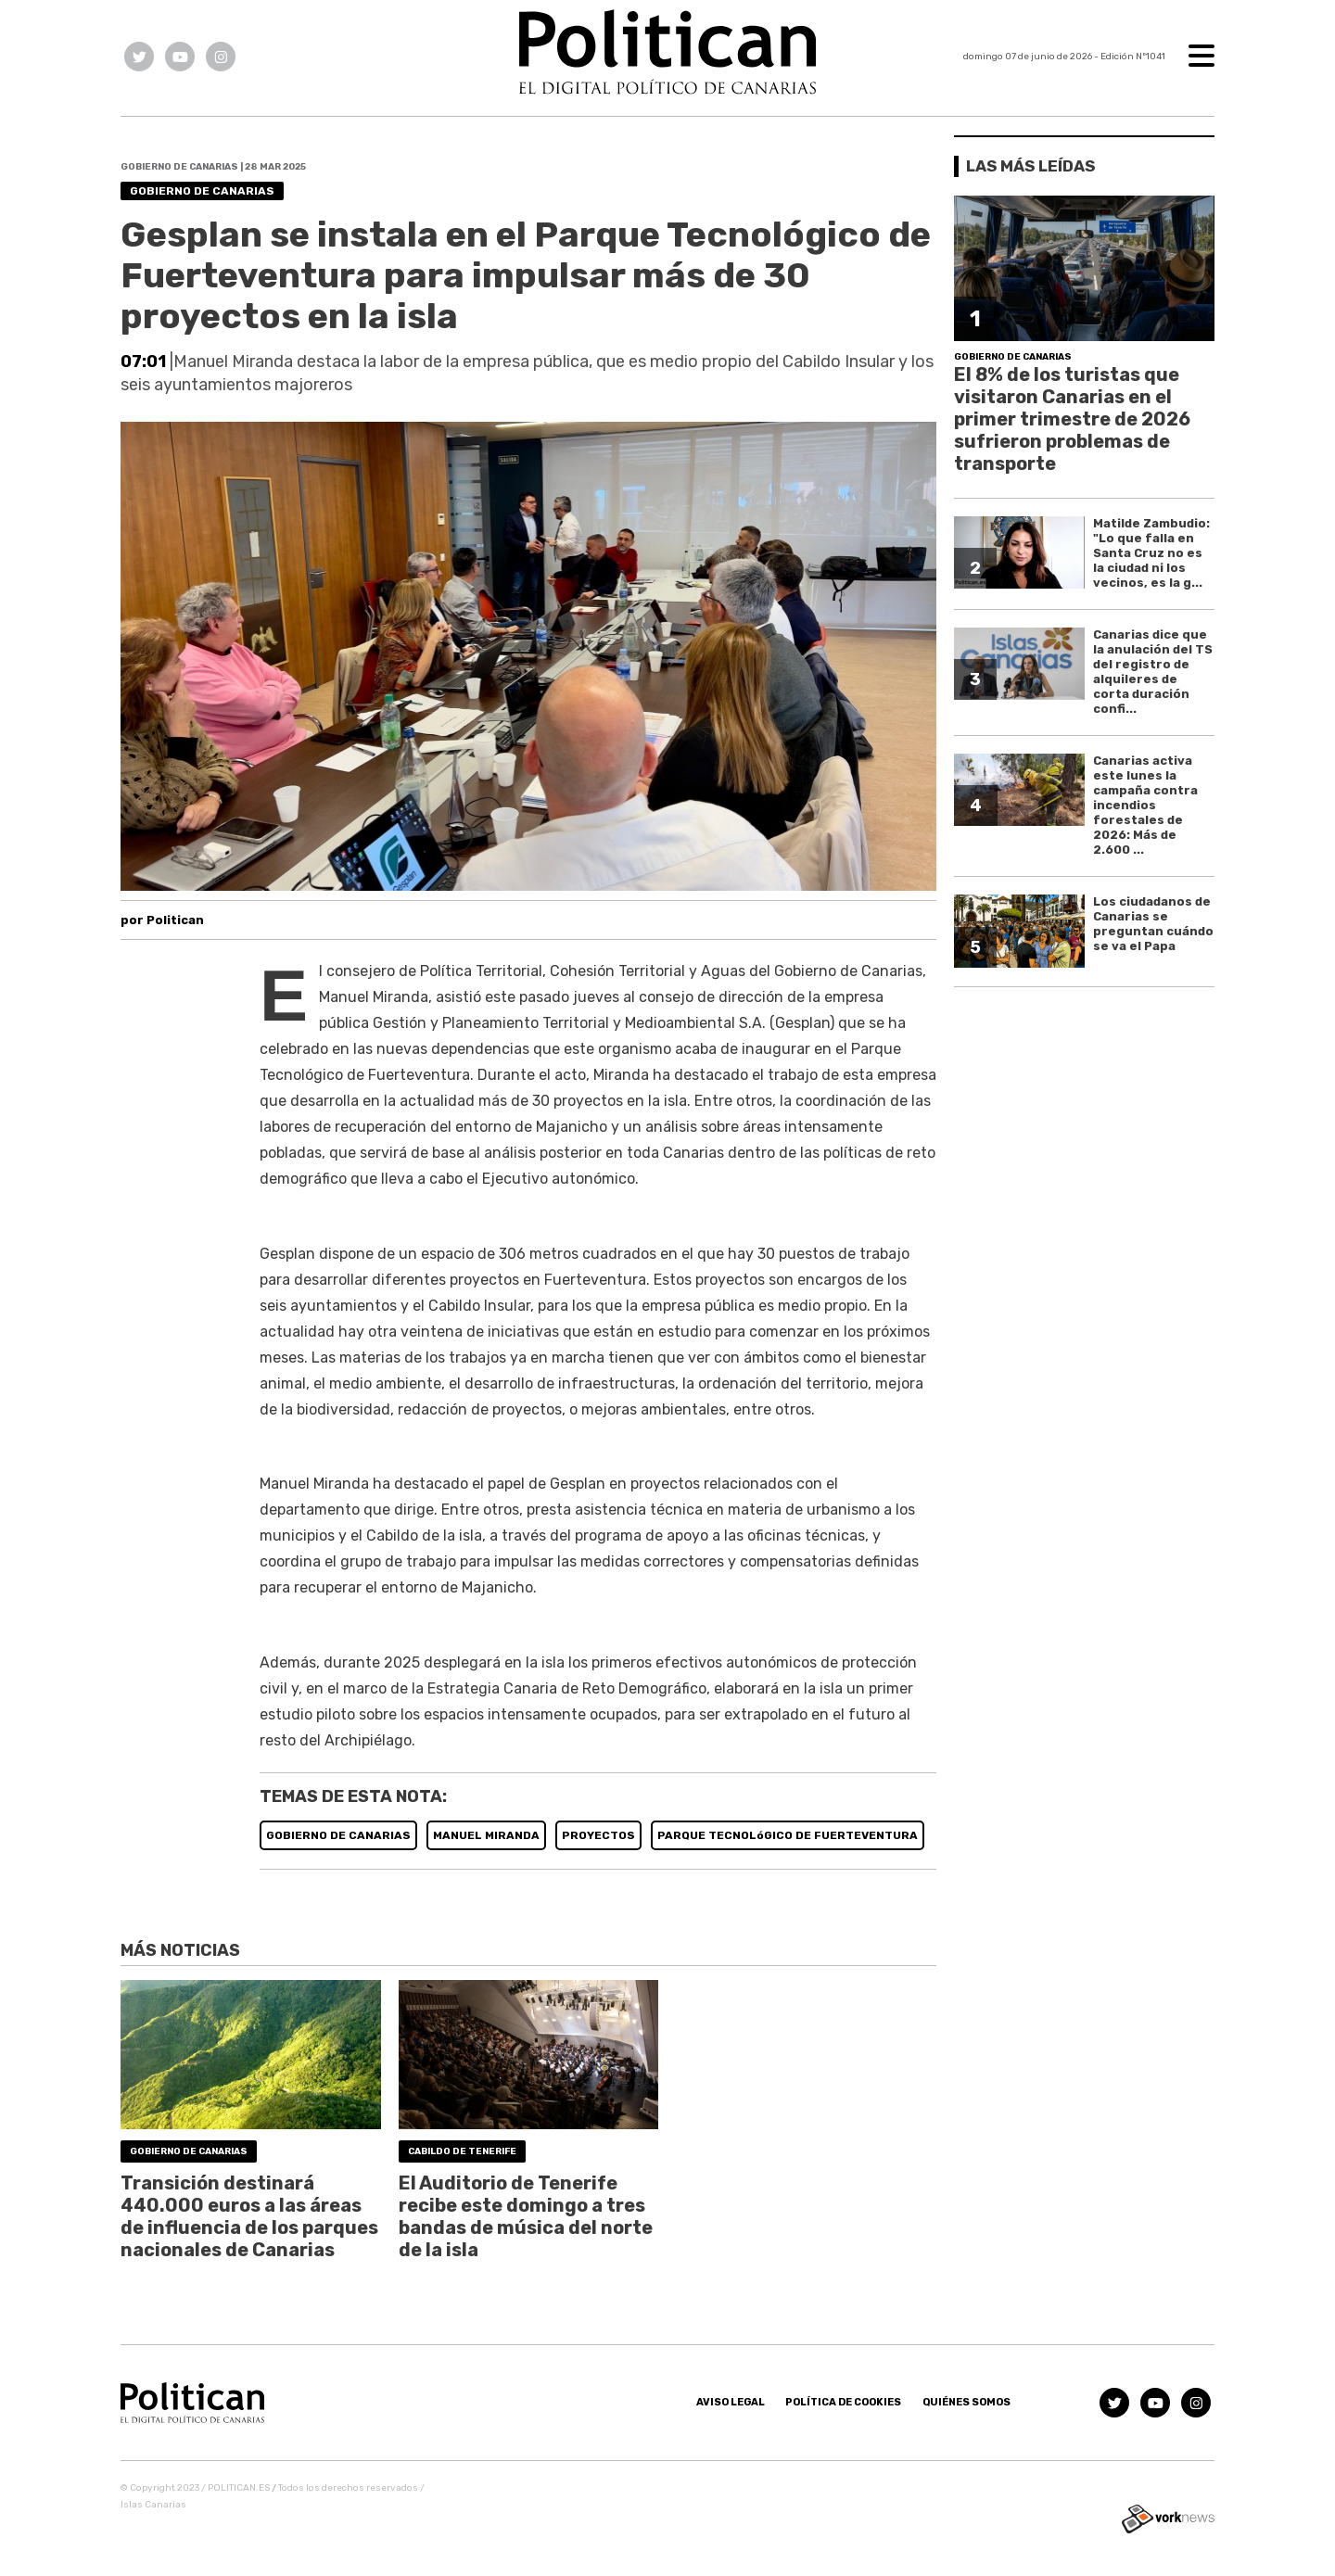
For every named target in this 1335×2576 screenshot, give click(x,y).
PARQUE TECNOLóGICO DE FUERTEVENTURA (787, 1835)
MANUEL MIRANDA (486, 1835)
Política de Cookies (843, 2402)
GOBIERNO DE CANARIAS (338, 1835)
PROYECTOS (598, 1835)
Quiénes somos (966, 2402)
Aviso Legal (730, 2402)
